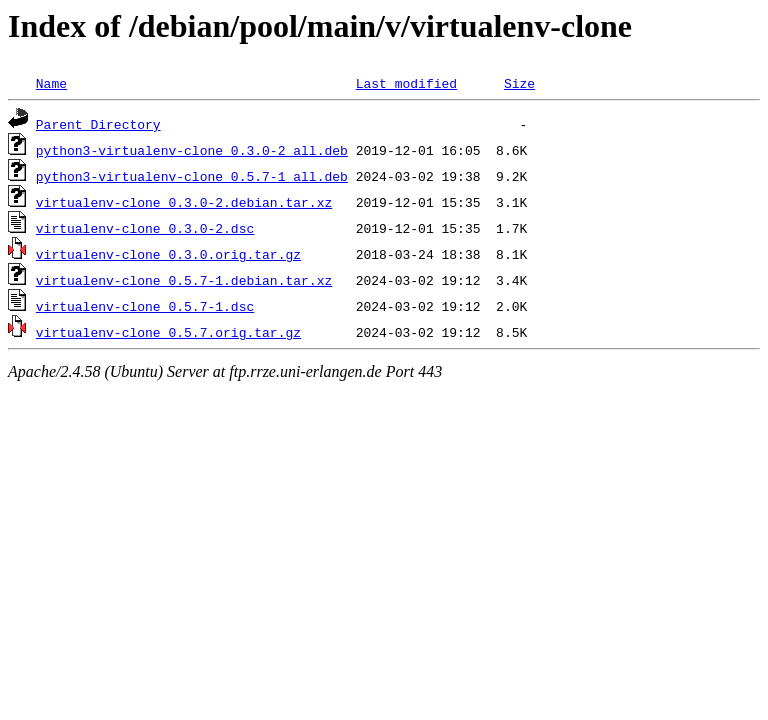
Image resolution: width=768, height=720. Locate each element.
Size (519, 83)
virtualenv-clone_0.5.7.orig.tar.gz (168, 332)
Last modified (406, 83)
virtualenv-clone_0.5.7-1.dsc (145, 306)
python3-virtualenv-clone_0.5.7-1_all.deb (192, 176)
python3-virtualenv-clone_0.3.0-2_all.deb (192, 150)
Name (51, 83)
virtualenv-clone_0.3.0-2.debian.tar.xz (184, 202)
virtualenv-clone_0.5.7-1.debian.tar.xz (184, 280)
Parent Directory (98, 124)
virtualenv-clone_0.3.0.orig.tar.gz (168, 254)
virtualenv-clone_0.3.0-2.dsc (145, 228)
